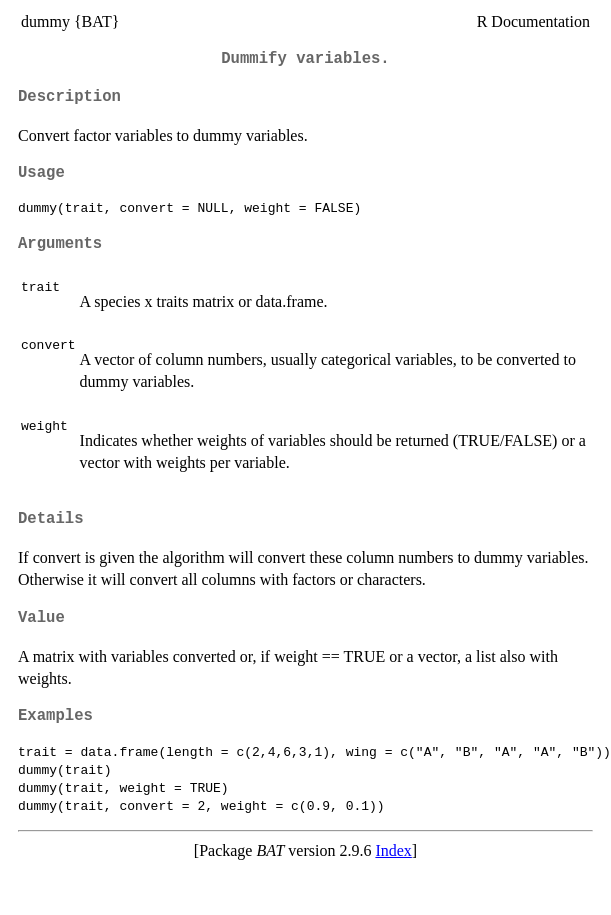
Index (393, 850)
